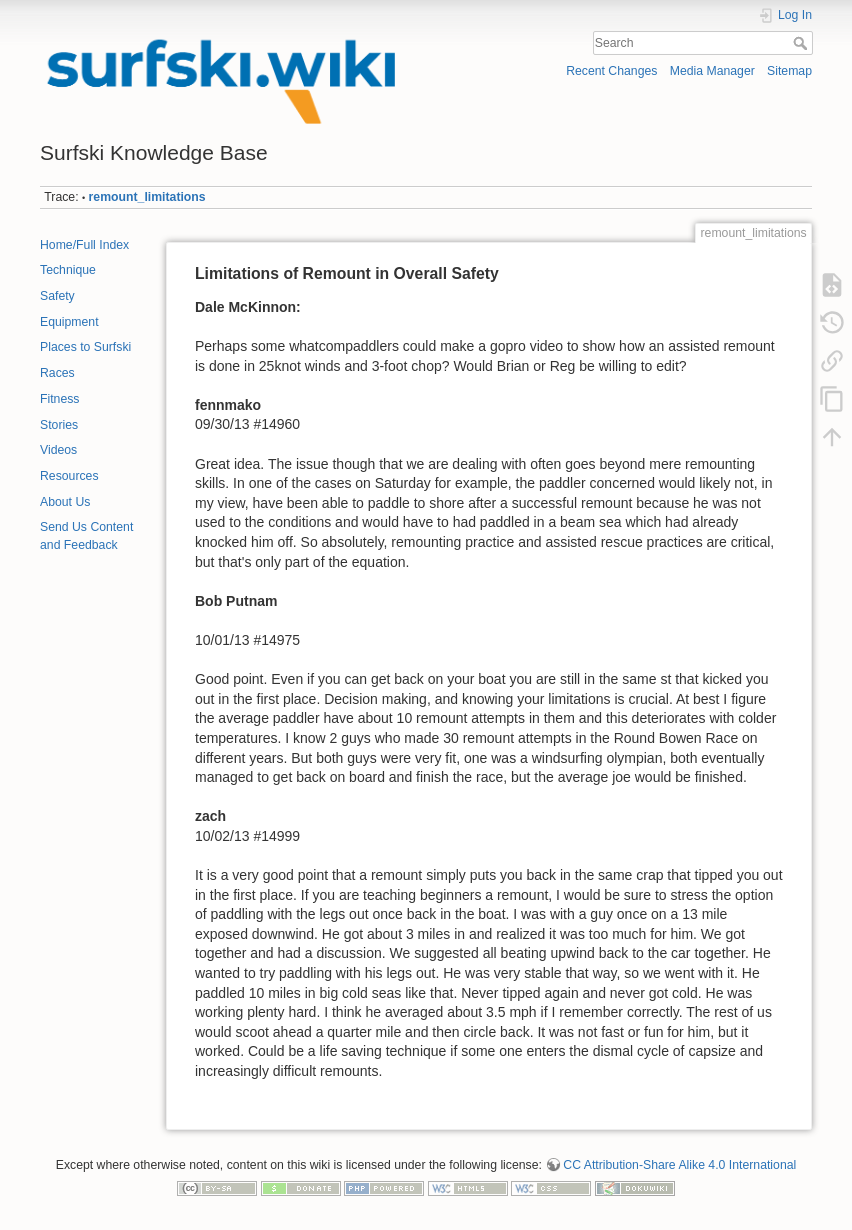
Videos (58, 450)
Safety (57, 296)
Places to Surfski (85, 347)
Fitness (59, 399)
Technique (68, 270)
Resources (69, 476)
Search (802, 43)
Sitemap (789, 71)
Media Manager (712, 71)
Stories (59, 425)
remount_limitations (147, 197)
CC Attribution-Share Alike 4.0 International (679, 1165)
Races (57, 373)
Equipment (69, 322)
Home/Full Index (84, 245)
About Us (65, 502)
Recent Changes (611, 71)
